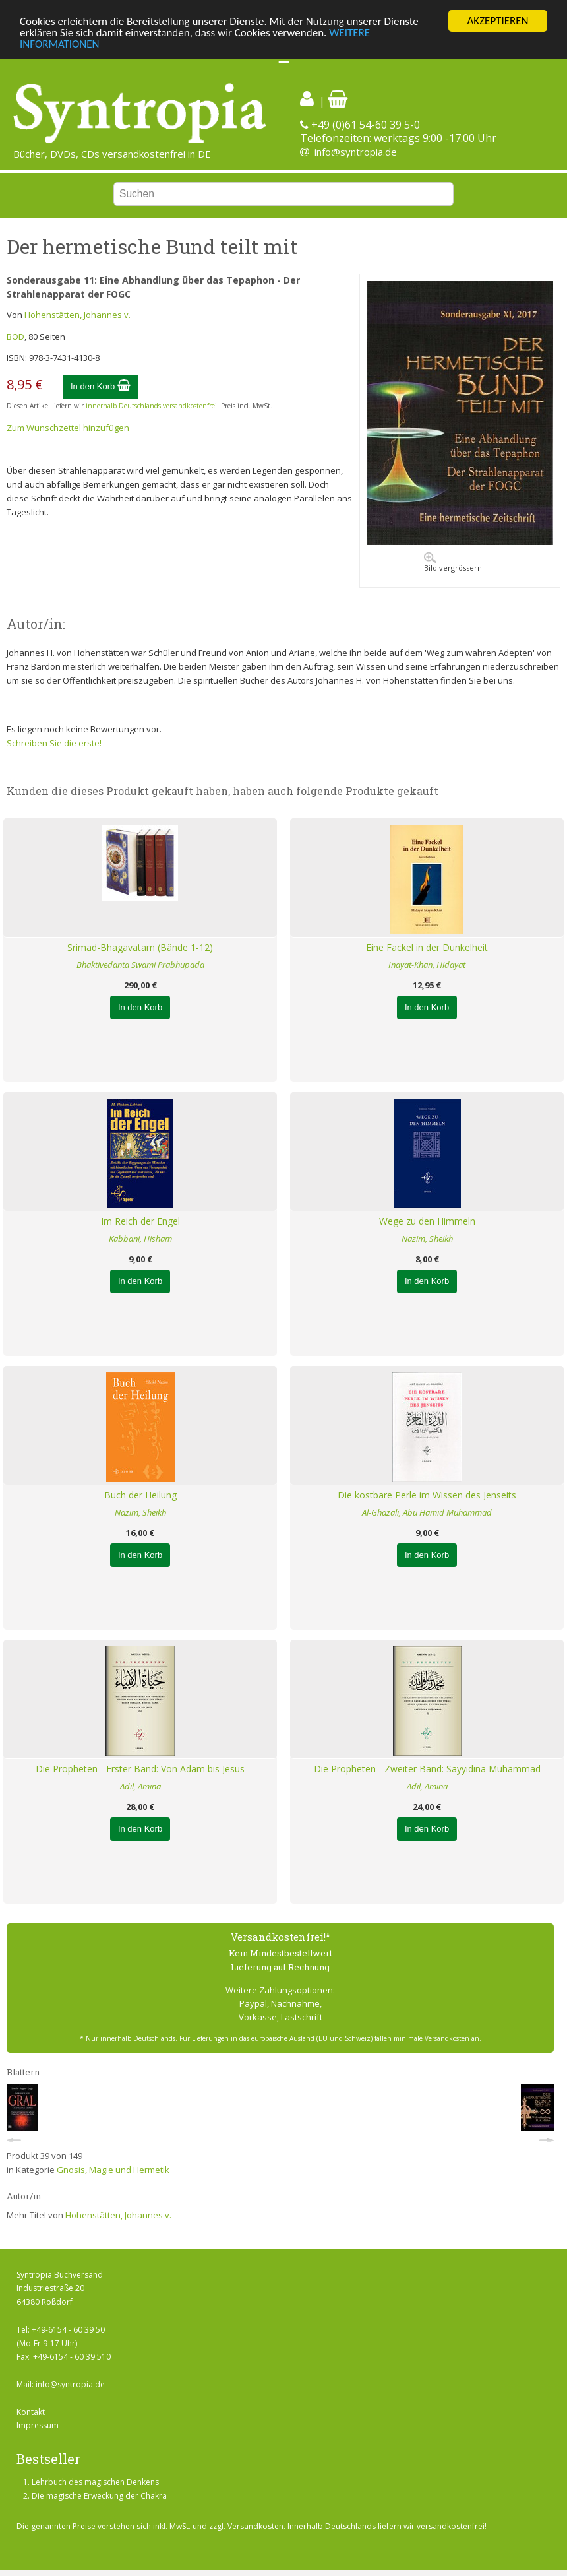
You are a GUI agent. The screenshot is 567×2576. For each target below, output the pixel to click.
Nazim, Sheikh (427, 1238)
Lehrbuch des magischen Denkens (95, 2482)
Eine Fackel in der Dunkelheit (427, 947)
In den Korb (101, 386)
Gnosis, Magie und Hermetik (113, 2169)
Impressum (37, 2425)
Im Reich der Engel (140, 1221)
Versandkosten (255, 2526)
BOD (15, 336)
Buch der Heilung (140, 1495)
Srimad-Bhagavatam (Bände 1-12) (140, 947)
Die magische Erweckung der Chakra (99, 2495)
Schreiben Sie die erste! (54, 743)
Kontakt (30, 2412)
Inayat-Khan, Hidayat (426, 965)
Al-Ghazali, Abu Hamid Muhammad (427, 1512)
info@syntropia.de (355, 151)
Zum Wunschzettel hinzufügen (68, 428)
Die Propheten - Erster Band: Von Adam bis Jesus (140, 1768)
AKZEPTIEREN (497, 21)
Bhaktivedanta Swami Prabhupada (140, 965)
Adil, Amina (140, 1786)
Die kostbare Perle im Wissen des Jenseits (427, 1495)
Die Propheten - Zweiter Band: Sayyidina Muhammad (427, 1768)
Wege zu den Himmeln (427, 1221)
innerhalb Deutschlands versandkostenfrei (151, 405)
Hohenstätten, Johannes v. (77, 315)
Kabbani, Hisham (140, 1238)
